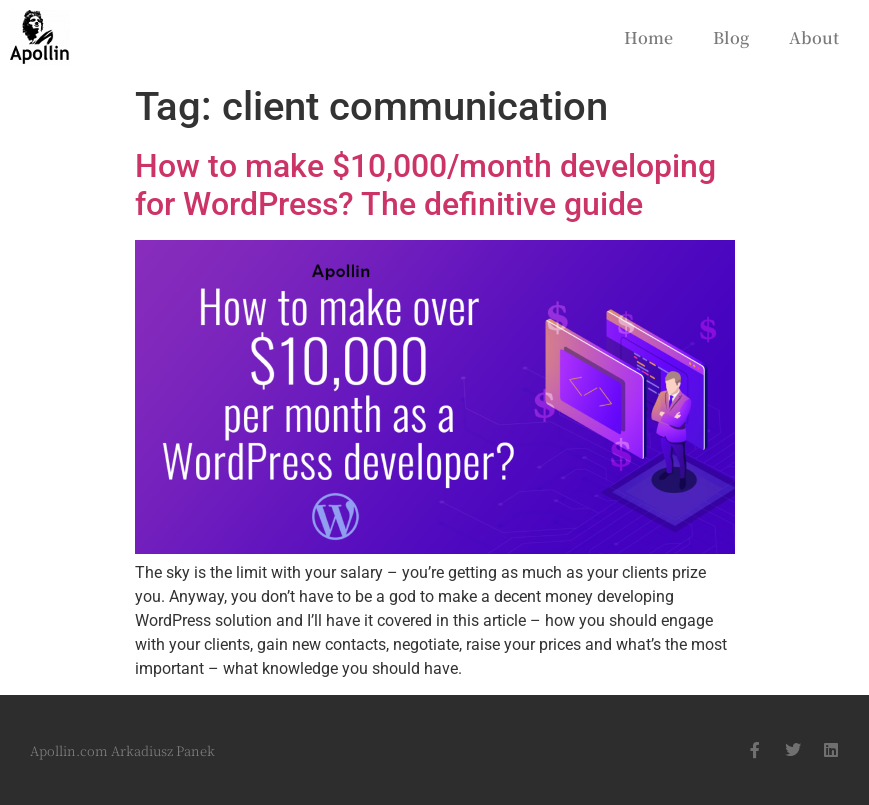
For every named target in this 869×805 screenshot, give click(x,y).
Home (648, 37)
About (814, 37)
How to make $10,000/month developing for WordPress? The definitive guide (425, 185)
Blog (731, 37)
